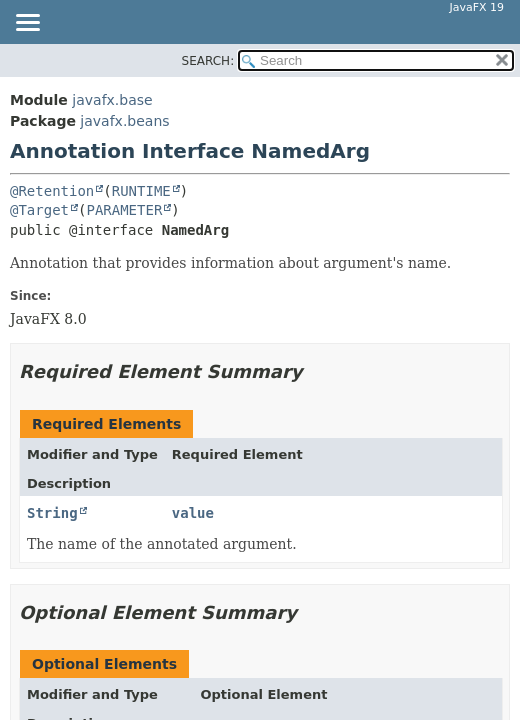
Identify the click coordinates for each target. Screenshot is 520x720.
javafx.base (112, 100)
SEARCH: (208, 61)
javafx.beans (124, 121)
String (52, 513)
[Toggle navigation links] (27, 24)
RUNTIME (141, 191)
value (193, 513)
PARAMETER (124, 210)
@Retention (52, 191)
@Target (39, 210)
